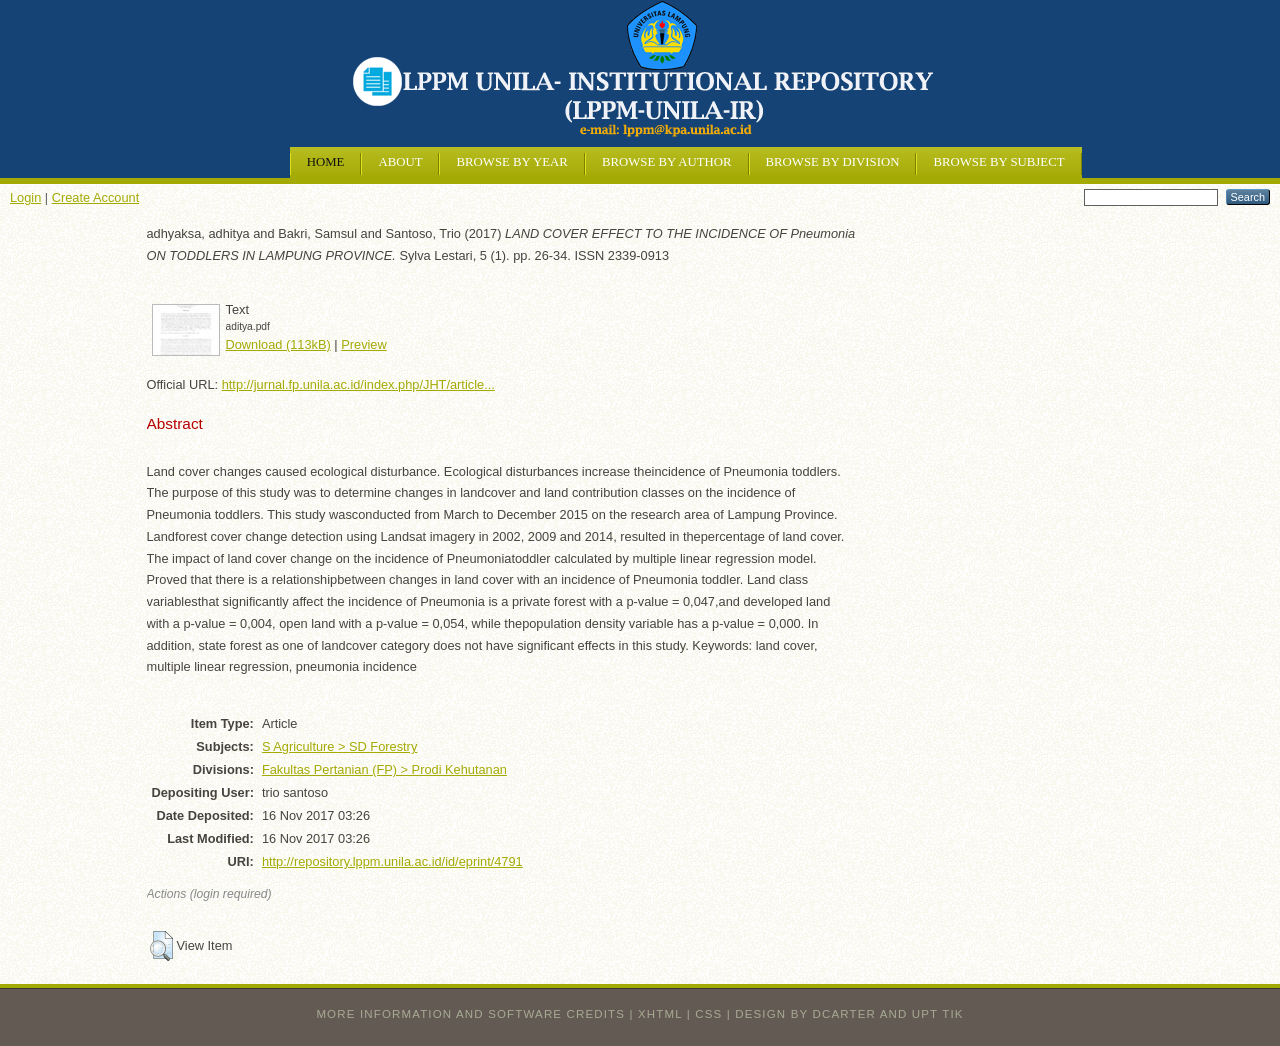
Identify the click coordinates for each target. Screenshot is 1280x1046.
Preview (364, 344)
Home (326, 162)
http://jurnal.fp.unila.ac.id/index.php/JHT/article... (358, 384)
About (400, 162)
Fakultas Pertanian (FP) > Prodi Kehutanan (384, 769)
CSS (708, 1014)
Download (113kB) (278, 344)
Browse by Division (833, 162)
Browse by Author (667, 162)
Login (25, 197)
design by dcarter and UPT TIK (849, 1014)
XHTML (660, 1014)
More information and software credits (470, 1014)
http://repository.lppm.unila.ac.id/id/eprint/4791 (392, 861)
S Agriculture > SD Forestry (339, 746)
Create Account (96, 197)
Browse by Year (511, 162)
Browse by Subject (998, 162)
